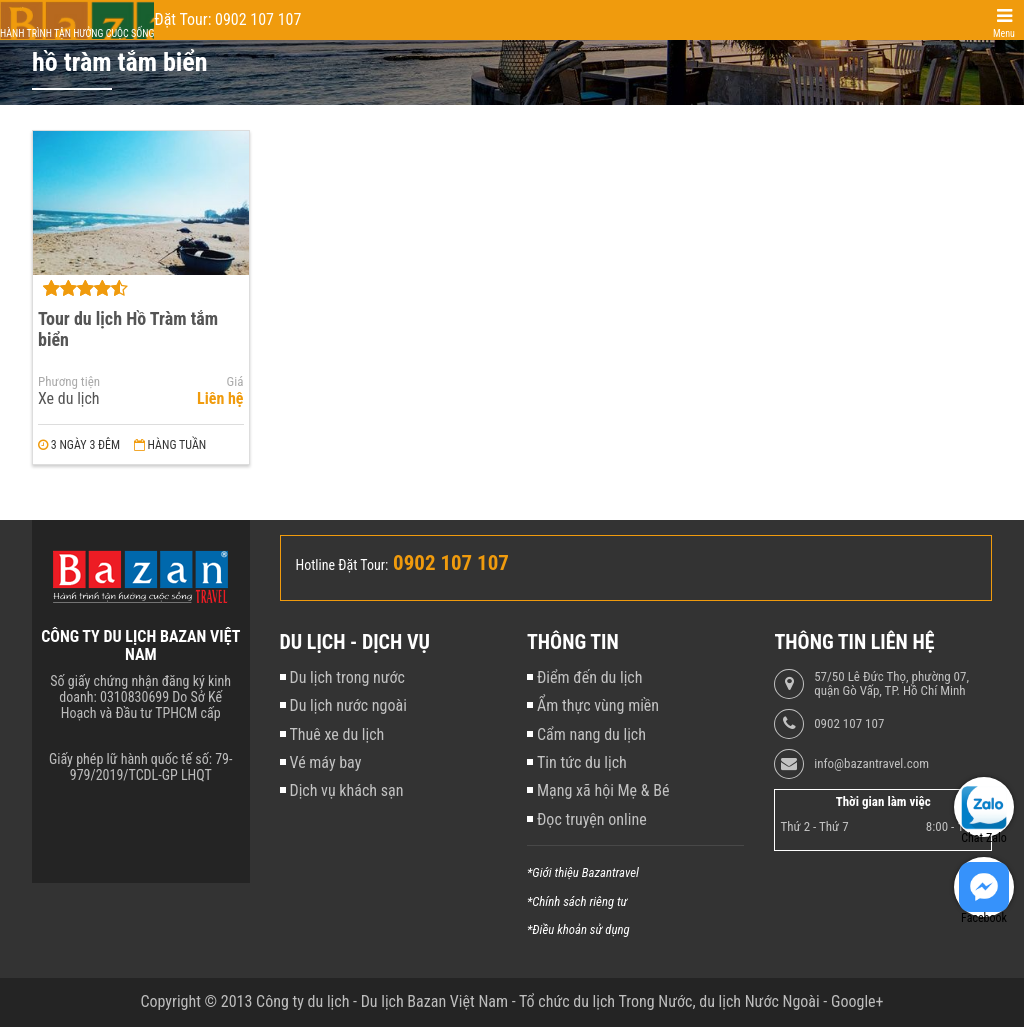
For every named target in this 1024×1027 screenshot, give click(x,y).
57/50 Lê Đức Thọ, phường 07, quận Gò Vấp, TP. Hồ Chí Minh (891, 684)
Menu (1004, 33)
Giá (235, 382)
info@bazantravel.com (871, 764)
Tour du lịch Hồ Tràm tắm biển (128, 329)
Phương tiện (69, 382)
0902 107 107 (849, 724)
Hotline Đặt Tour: (342, 565)
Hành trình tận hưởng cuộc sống (77, 33)
